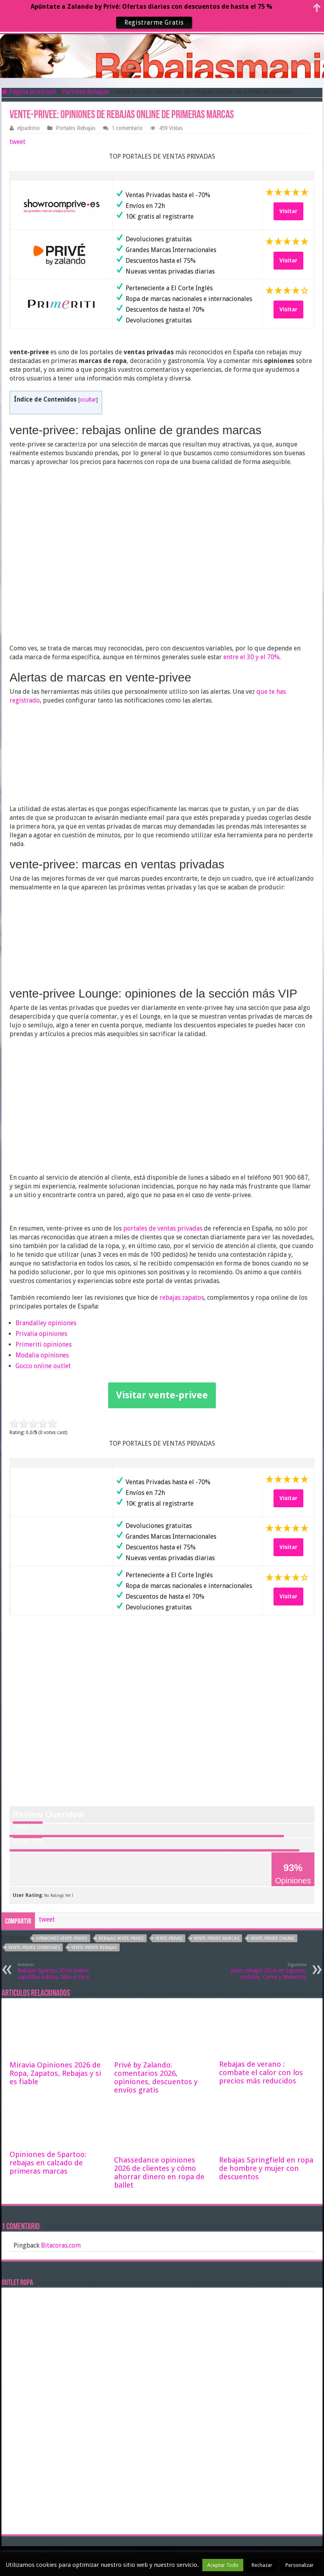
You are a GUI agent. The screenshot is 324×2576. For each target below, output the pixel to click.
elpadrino (28, 128)
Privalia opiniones (41, 1334)
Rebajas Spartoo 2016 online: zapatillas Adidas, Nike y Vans (58, 1971)
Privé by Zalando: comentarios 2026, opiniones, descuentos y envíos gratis (156, 2077)
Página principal (29, 91)
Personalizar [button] (299, 2565)
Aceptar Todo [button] (223, 2565)
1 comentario (127, 128)
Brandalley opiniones (46, 1323)
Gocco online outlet (43, 1366)
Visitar (288, 211)
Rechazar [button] (262, 2565)
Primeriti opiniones (44, 1344)
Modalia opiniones (42, 1355)
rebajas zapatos (181, 1297)
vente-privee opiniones (34, 1947)
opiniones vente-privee (61, 1938)
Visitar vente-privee (162, 1395)
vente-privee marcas (216, 1938)
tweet (17, 142)
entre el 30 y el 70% (251, 657)
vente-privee (168, 1938)
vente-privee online (272, 1938)
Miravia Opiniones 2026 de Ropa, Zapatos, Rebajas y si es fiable (55, 2073)
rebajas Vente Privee (121, 1938)
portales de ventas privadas (162, 1228)
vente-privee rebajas (94, 1947)
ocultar (88, 399)
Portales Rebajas (85, 91)
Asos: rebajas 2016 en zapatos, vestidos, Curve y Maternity (266, 1971)
